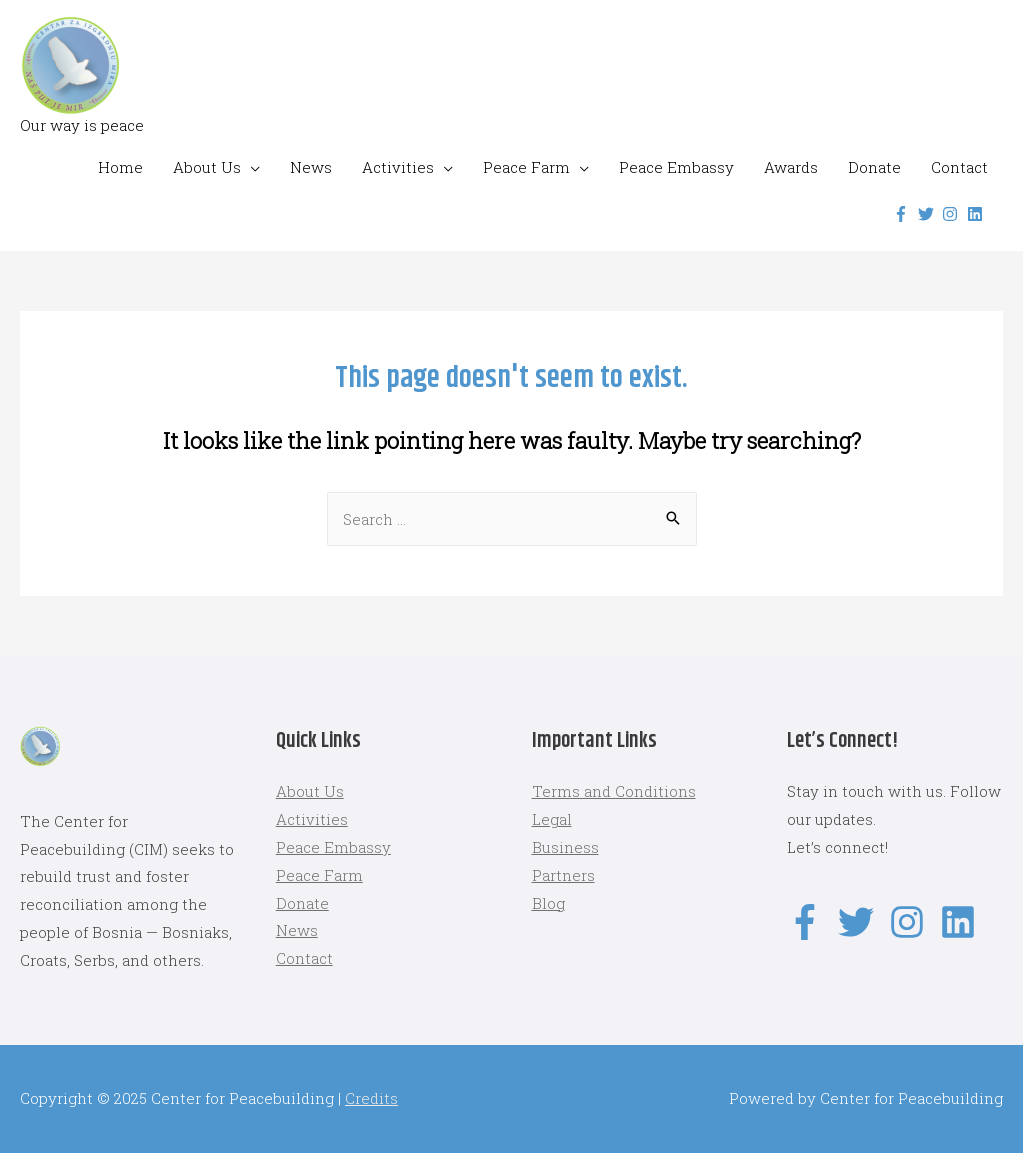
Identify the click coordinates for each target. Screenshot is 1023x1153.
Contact (959, 167)
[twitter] (928, 214)
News (311, 167)
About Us (207, 167)
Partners (563, 875)
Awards (791, 167)
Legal (552, 819)
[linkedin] (977, 214)
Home (120, 167)
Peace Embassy (676, 167)
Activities (398, 167)
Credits (371, 1098)
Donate (874, 167)
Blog (548, 903)
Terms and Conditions (614, 791)
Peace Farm (526, 167)
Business (565, 847)
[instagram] (952, 214)
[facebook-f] (903, 214)
